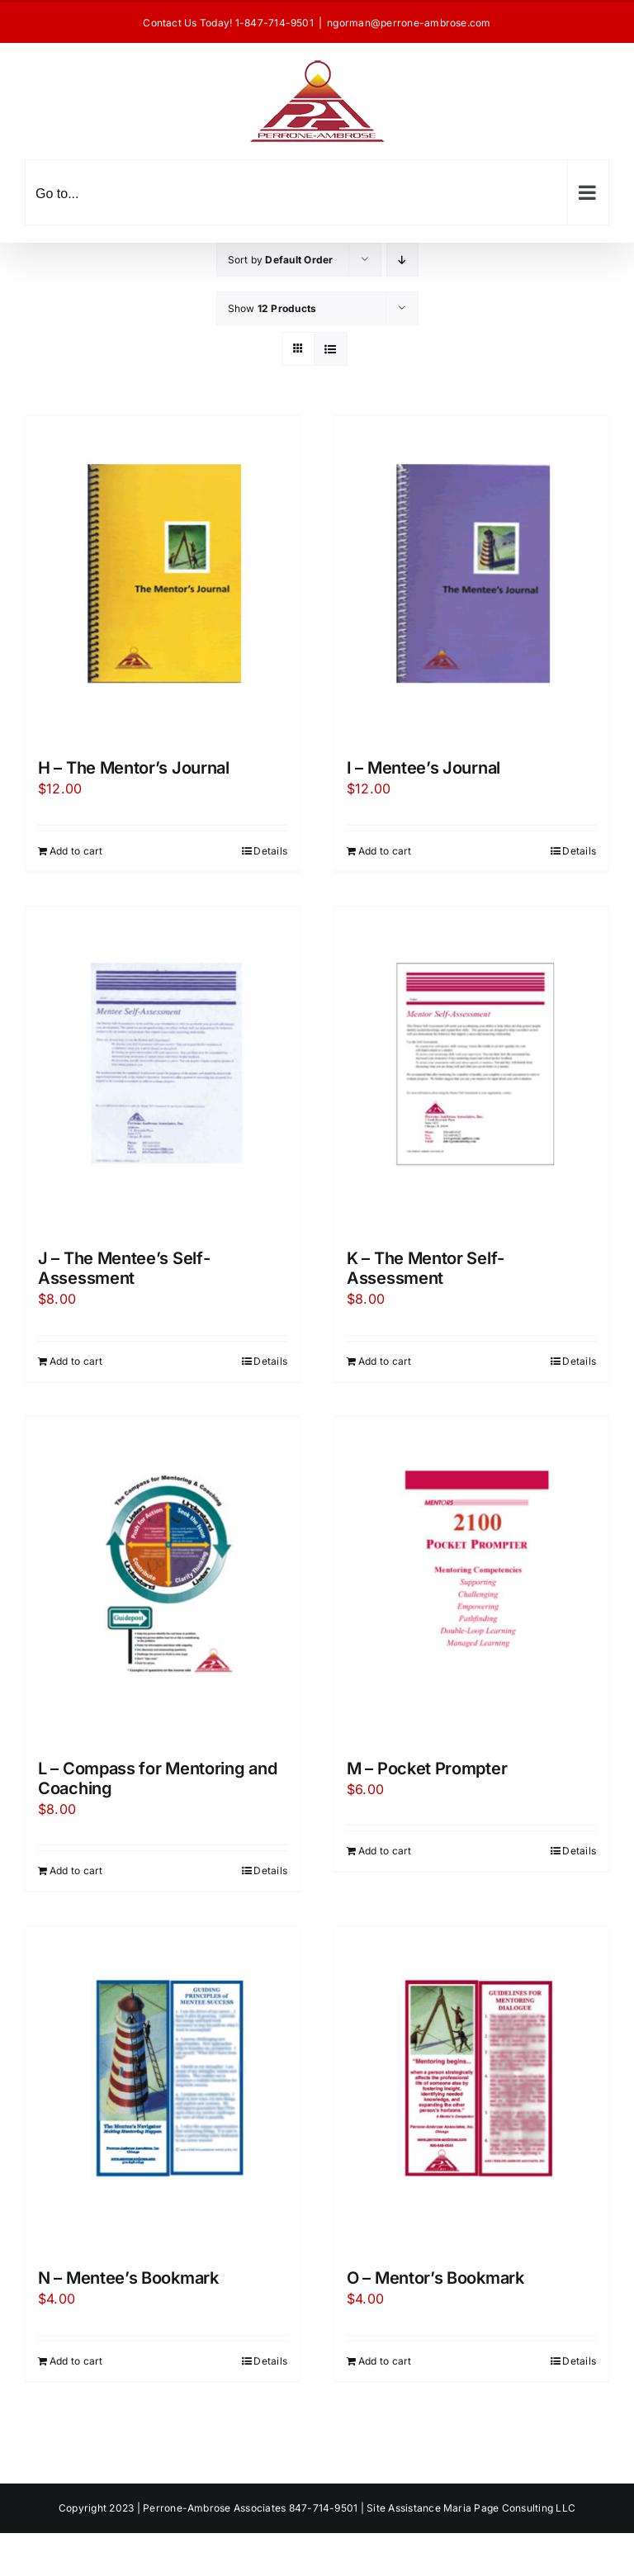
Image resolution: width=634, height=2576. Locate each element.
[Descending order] (402, 260)
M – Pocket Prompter (427, 1768)
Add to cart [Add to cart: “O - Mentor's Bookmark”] (385, 2361)
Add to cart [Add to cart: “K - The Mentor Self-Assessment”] (385, 1361)
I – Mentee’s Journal (423, 768)
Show (272, 308)
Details (270, 851)
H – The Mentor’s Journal (133, 768)
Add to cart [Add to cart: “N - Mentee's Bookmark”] (76, 2361)
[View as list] (331, 349)
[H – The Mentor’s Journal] (163, 578)
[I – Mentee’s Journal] (471, 578)
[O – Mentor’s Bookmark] (471, 2089)
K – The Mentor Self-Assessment (425, 1268)
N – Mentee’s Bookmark (128, 2278)
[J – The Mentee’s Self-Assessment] (163, 1069)
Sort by (281, 259)
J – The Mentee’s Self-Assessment (124, 1268)
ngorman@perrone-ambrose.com (408, 23)
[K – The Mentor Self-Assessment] (471, 1069)
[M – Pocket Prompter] (471, 1579)
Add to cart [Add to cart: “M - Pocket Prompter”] (385, 1850)
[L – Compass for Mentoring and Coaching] (163, 1579)
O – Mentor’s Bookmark (435, 2278)
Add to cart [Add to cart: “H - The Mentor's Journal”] (76, 851)
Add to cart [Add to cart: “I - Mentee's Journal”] (385, 851)
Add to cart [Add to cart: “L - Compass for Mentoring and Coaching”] (76, 1870)
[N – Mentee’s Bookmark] (163, 2089)
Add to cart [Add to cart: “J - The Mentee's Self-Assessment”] (76, 1361)
